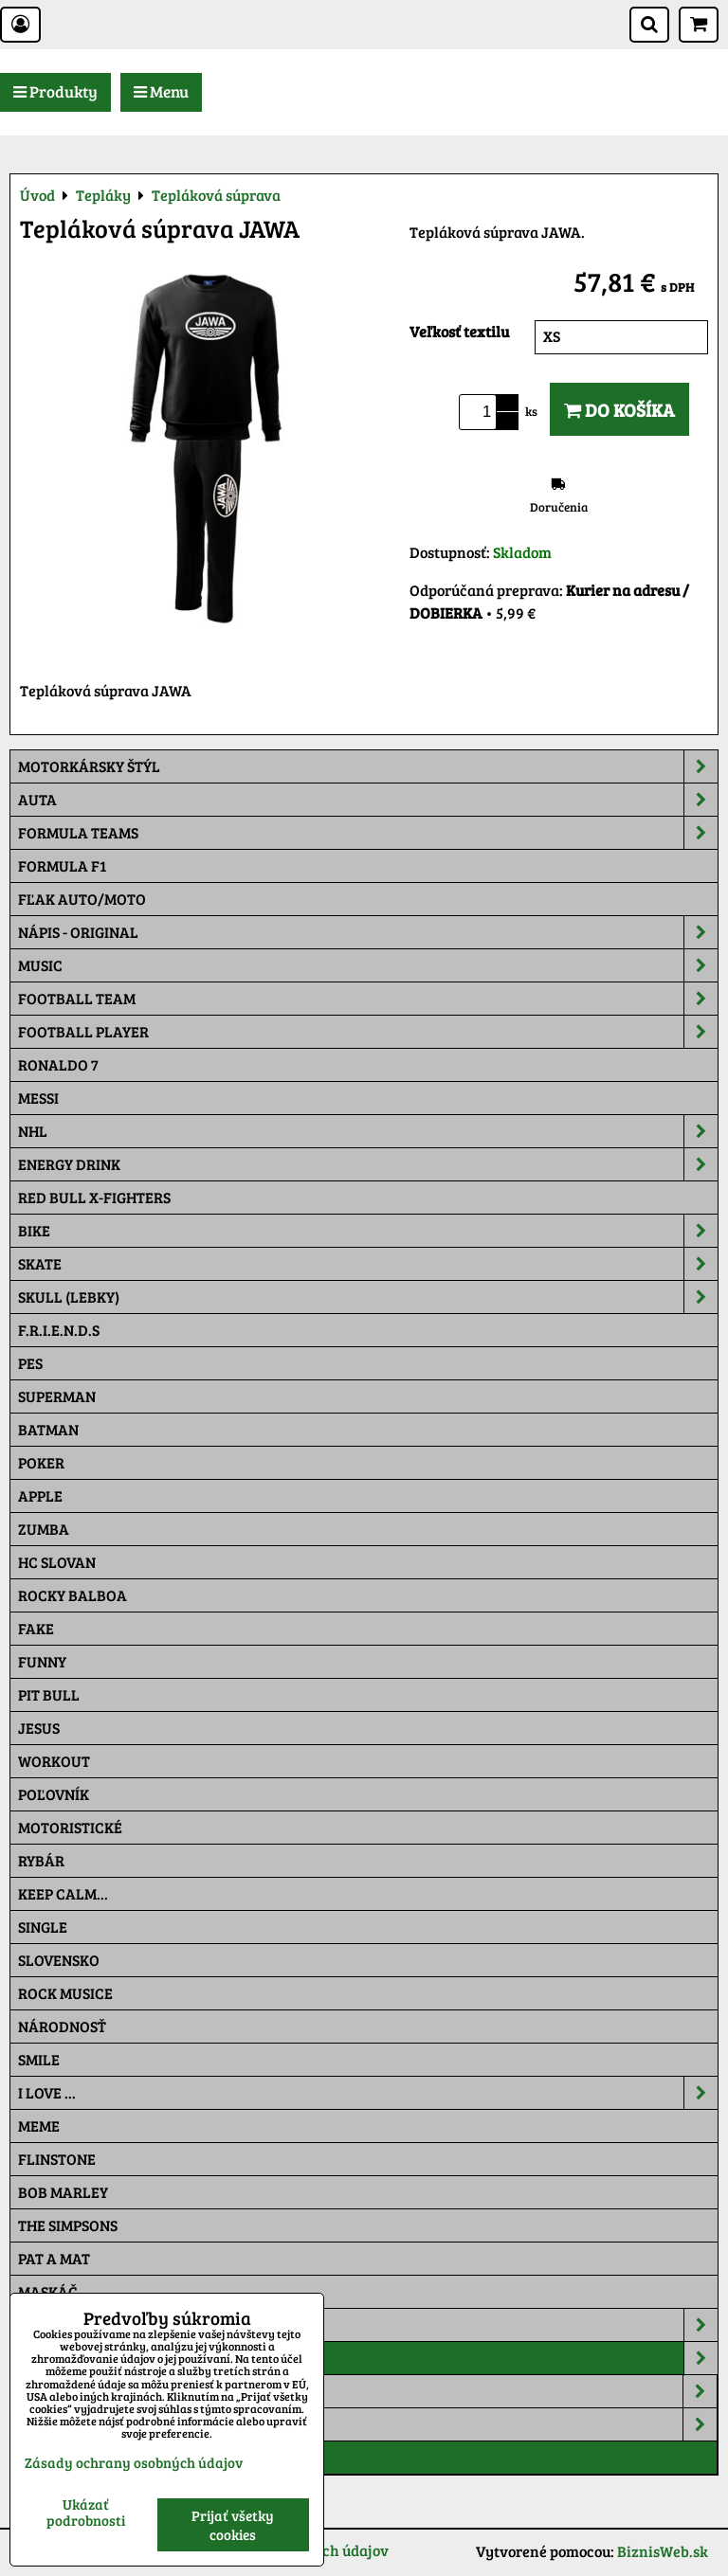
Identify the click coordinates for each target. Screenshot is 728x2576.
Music (368, 965)
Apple (40, 1495)
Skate (368, 1264)
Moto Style (368, 2424)
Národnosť (62, 2026)
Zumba (43, 1529)
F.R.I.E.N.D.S (59, 1330)
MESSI (38, 1098)
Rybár (41, 1860)
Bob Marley (63, 2192)
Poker (41, 1462)
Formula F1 (62, 865)
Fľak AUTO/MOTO (82, 899)
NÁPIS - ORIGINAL (368, 932)
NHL (368, 1131)
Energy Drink (368, 1164)
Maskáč (48, 2291)
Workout (54, 1761)
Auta (368, 800)
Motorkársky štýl (368, 766)
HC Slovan (57, 1562)
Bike (368, 1231)
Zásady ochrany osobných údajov (134, 2462)
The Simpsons (68, 2225)
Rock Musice (65, 1993)
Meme (39, 2125)
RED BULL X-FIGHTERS (94, 1197)
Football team (368, 998)
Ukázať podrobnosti (85, 2512)
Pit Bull (49, 1694)
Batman (48, 1429)
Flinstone (57, 2159)
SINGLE (42, 1927)
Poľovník (53, 1794)
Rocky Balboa (72, 1595)
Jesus (39, 1728)
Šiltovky (368, 2325)
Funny (42, 1661)
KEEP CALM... (63, 1893)
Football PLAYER (368, 1032)
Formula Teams (368, 833)
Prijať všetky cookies (232, 2525)
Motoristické (70, 1827)
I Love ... (368, 2093)
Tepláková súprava (94, 2457)
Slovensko (59, 1960)
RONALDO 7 (58, 1064)
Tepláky (368, 2358)
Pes (30, 1363)
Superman (57, 1396)
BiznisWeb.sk (662, 2551)
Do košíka (619, 409)
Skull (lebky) (368, 1297)
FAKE (36, 1628)
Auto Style (368, 2391)
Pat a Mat (54, 2258)
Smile (39, 2059)
